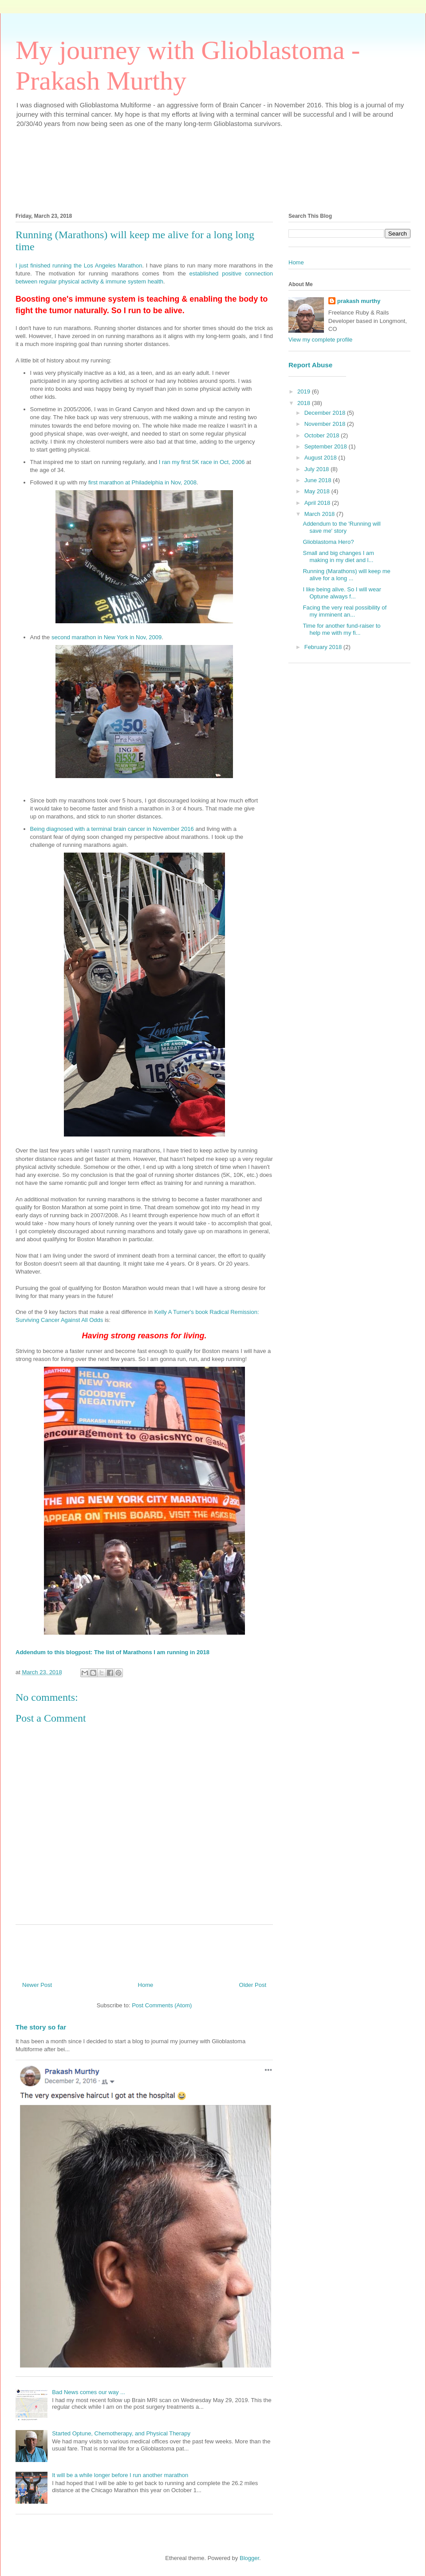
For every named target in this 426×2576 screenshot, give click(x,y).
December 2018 (325, 412)
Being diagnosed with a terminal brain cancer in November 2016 (112, 829)
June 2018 (318, 480)
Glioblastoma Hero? (328, 542)
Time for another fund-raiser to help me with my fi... (341, 629)
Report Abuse (310, 365)
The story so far (41, 2027)
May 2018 (317, 491)
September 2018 (326, 446)
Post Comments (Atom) (162, 2005)
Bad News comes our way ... (88, 2392)
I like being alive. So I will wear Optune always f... (342, 593)
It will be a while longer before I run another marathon (120, 2475)
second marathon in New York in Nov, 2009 (106, 637)
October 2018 (322, 435)
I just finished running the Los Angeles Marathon (79, 265)
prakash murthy (359, 301)
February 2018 (323, 647)
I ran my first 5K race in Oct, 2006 (202, 462)
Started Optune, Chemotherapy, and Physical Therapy (121, 2433)
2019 (304, 391)
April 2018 (318, 502)
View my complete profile (320, 339)
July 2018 (317, 469)
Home (146, 1985)
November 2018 (325, 424)
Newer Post (37, 1985)
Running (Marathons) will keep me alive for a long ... (346, 575)
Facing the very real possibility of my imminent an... (345, 611)
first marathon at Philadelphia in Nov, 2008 (142, 482)
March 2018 (320, 514)
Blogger (249, 2558)
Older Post (252, 1985)
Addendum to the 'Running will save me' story (341, 527)
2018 (304, 403)
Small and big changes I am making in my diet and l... (338, 556)
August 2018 (321, 457)
